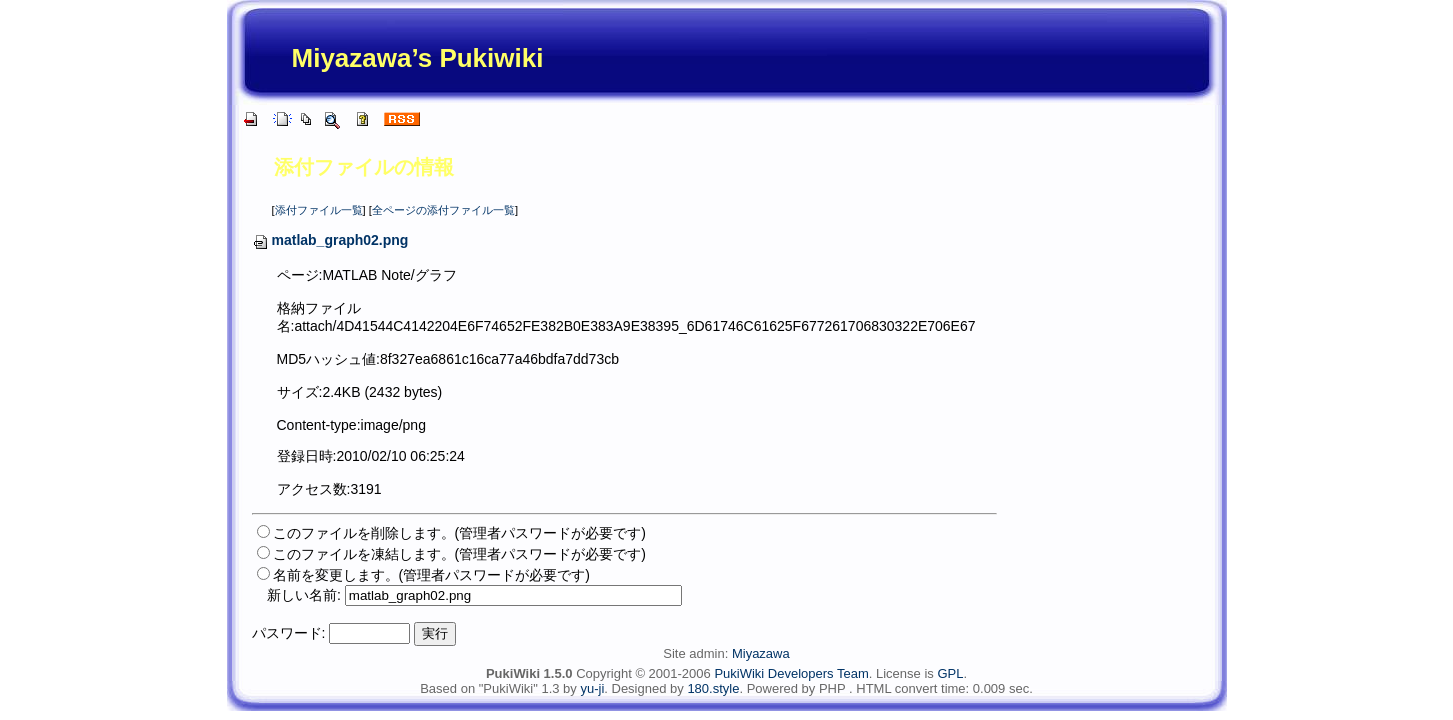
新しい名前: (304, 595)
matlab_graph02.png (330, 240)
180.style (713, 688)
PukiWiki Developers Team (791, 673)
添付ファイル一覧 (319, 210)
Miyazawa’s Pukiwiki (418, 58)
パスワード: (289, 633)
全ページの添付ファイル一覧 (443, 210)
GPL (950, 673)
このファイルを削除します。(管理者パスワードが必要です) (459, 533)
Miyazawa (761, 653)
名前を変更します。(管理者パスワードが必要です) (431, 575)
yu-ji (592, 688)
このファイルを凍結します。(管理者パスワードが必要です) (459, 554)
